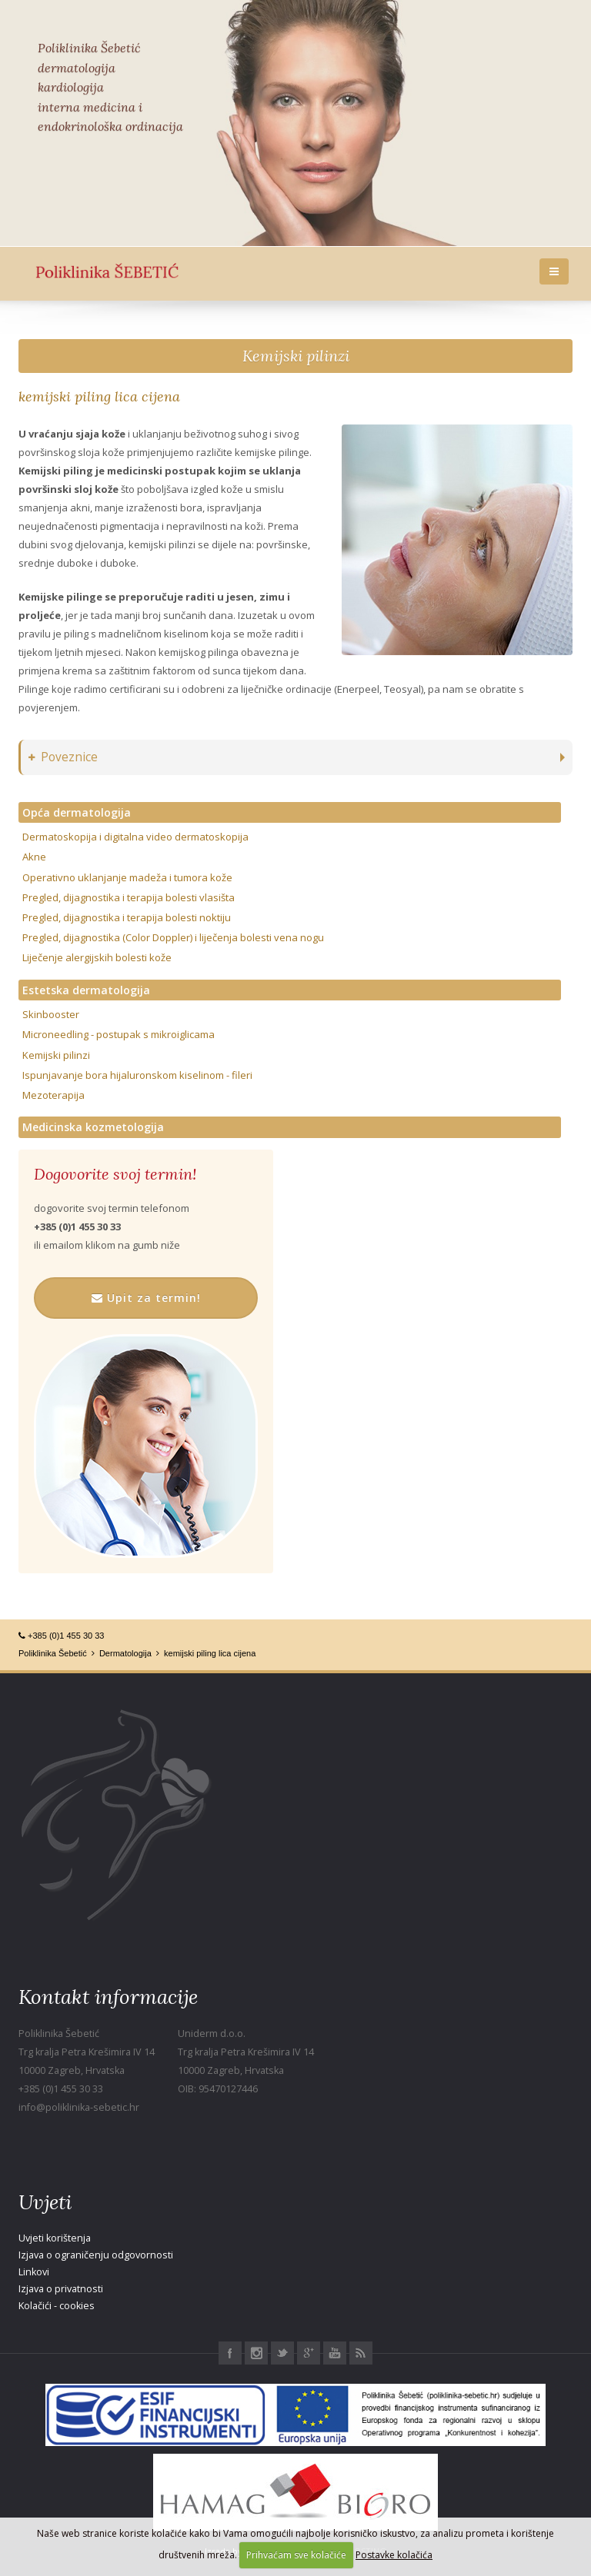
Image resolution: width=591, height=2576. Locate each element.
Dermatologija (125, 1653)
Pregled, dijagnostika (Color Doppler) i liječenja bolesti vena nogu (173, 937)
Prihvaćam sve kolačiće (296, 2554)
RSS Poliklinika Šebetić (360, 2353)
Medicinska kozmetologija (93, 1127)
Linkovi (33, 2271)
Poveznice (63, 757)
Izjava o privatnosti (60, 2288)
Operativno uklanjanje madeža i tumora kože (127, 877)
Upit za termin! (146, 1297)
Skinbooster (50, 1014)
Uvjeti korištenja (54, 2238)
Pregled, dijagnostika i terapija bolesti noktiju (126, 917)
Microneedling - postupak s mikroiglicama (118, 1034)
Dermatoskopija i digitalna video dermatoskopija (135, 837)
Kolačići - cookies (56, 2305)
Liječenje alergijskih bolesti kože (97, 957)
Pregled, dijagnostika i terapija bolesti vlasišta (128, 897)
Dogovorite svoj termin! (115, 1174)
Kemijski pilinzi (295, 355)
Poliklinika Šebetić (52, 1653)
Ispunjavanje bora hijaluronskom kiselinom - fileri (137, 1075)
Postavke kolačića (394, 2554)
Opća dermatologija (76, 812)
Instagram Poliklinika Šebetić (256, 2353)
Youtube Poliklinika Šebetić (334, 2353)
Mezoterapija (53, 1095)
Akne (34, 857)
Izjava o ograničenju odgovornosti (95, 2254)
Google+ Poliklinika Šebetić (308, 2353)
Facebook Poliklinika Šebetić (230, 2353)
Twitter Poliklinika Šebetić (282, 2353)
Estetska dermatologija (86, 990)
